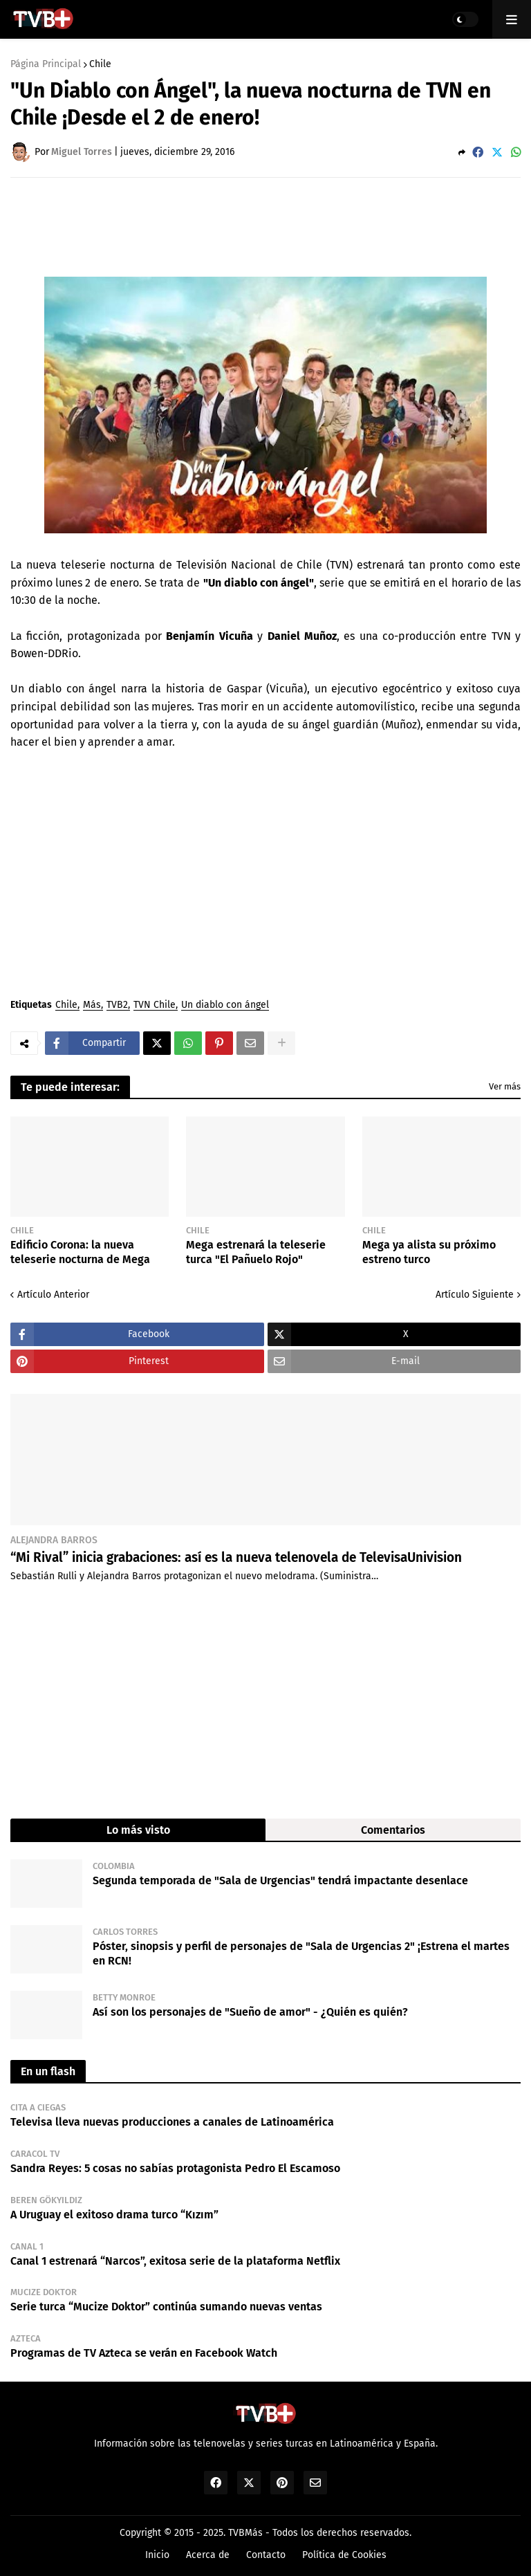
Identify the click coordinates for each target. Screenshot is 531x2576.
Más (92, 1005)
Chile (100, 64)
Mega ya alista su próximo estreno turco (429, 1252)
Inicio (157, 2555)
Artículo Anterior (53, 1294)
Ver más (505, 1086)
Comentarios (393, 1830)
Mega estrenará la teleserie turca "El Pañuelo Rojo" (256, 1252)
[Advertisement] (262, 226)
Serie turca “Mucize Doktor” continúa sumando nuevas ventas (166, 2306)
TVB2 (117, 1005)
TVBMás (245, 2533)
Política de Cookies (344, 2555)
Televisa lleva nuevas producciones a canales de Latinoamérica (172, 2121)
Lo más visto (138, 1830)
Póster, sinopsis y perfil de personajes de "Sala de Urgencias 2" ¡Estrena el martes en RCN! (301, 1953)
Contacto (266, 2555)
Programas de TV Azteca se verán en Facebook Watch (143, 2352)
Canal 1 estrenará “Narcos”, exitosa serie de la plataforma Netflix (175, 2260)
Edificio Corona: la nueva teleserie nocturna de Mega (80, 1252)
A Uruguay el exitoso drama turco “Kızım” (114, 2214)
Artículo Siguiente (475, 1294)
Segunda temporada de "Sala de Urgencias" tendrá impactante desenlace (280, 1880)
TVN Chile (154, 1005)
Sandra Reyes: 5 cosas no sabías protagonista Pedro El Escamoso (175, 2168)
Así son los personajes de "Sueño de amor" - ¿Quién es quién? (250, 2011)
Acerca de (208, 2555)
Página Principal (45, 64)
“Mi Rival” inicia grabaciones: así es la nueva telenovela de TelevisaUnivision (236, 1557)
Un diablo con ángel (225, 1005)
